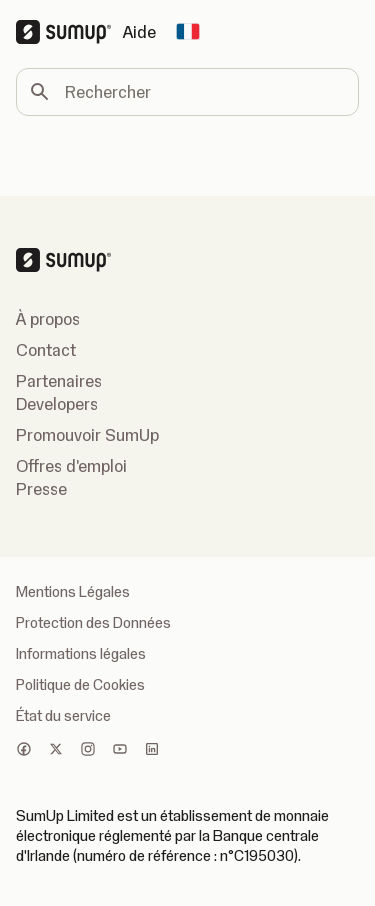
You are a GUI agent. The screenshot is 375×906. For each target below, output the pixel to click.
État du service (63, 716)
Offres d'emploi (71, 466)
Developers (57, 404)
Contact (46, 350)
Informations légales (81, 654)
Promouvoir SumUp (87, 435)
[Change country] (188, 32)
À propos (48, 319)
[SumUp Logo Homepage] (69, 32)
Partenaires (59, 381)
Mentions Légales (73, 592)
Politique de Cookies (80, 685)
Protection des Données (93, 623)
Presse (41, 489)
